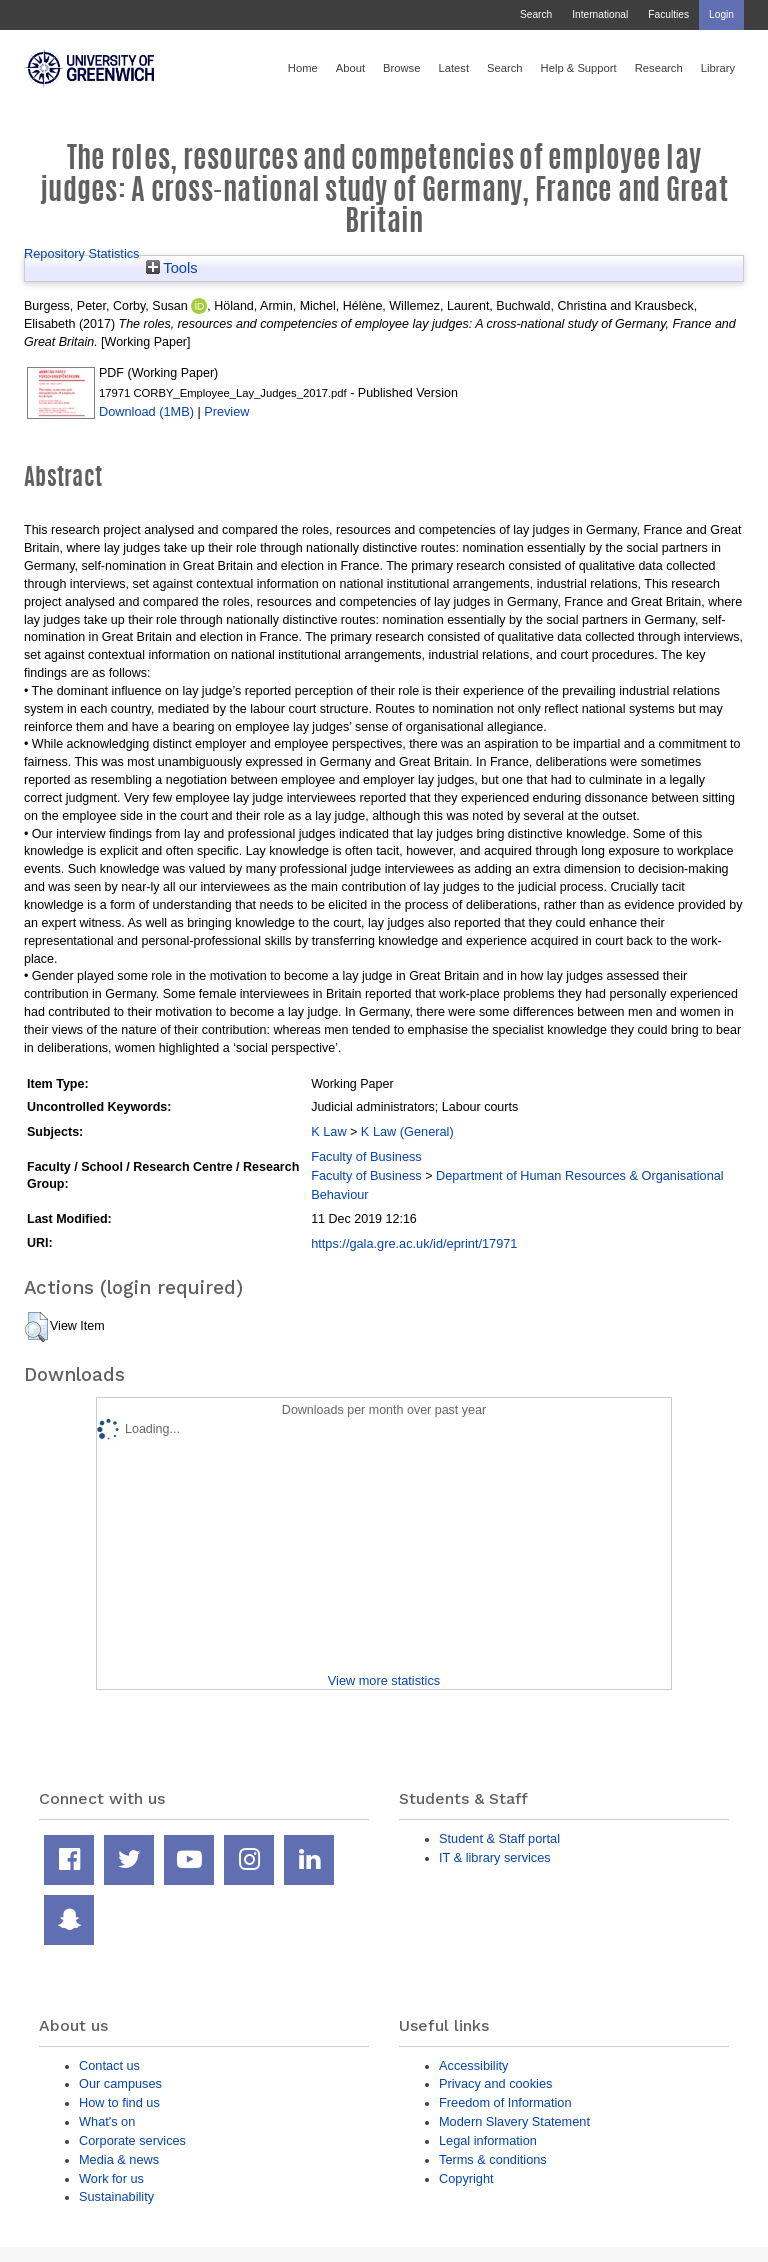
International (600, 14)
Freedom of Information (505, 2102)
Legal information (488, 2140)
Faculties (668, 14)
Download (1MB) (146, 411)
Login (721, 14)
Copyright (466, 2178)
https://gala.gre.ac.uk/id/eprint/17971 (414, 1243)
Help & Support (579, 68)
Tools (172, 268)
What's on (107, 2121)
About (350, 68)
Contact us (109, 2065)
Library (718, 68)
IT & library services (495, 1857)
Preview (226, 411)
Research (659, 68)
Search (536, 14)
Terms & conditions (493, 2159)
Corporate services (132, 2140)
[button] (36, 1327)
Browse (401, 68)
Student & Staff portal (499, 1838)
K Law (328, 1131)
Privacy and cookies (495, 2083)
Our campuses (120, 2083)
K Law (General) (407, 1131)
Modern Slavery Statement (514, 2121)
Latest (453, 68)
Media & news (119, 2159)
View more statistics (384, 1680)
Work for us (111, 2178)
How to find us (119, 2102)
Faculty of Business (366, 1156)
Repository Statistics (82, 253)
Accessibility (473, 2065)
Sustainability (116, 2196)
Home (303, 68)
